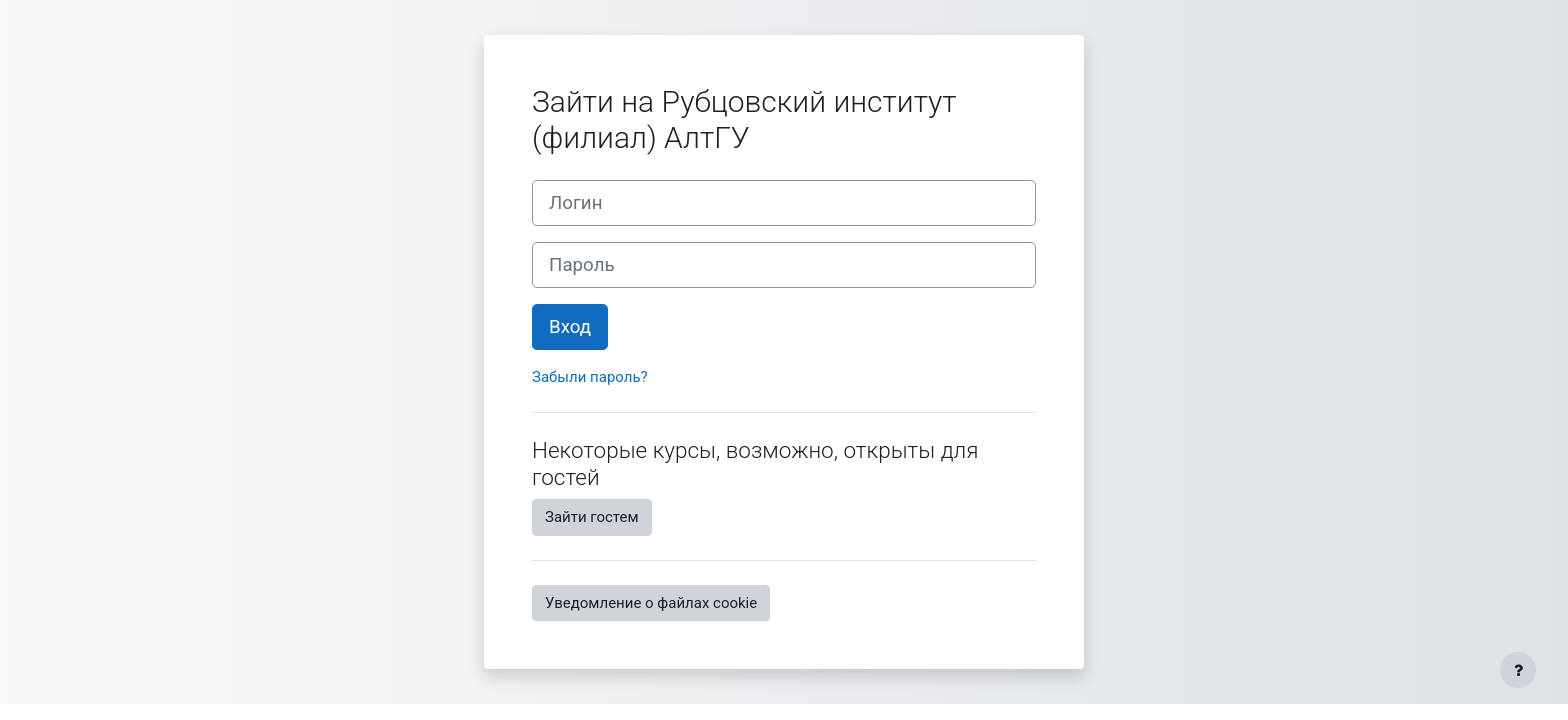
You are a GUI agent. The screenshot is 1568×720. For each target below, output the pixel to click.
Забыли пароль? (590, 377)
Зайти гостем (592, 517)
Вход (570, 327)
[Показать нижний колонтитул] (1518, 670)
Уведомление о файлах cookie (651, 603)
